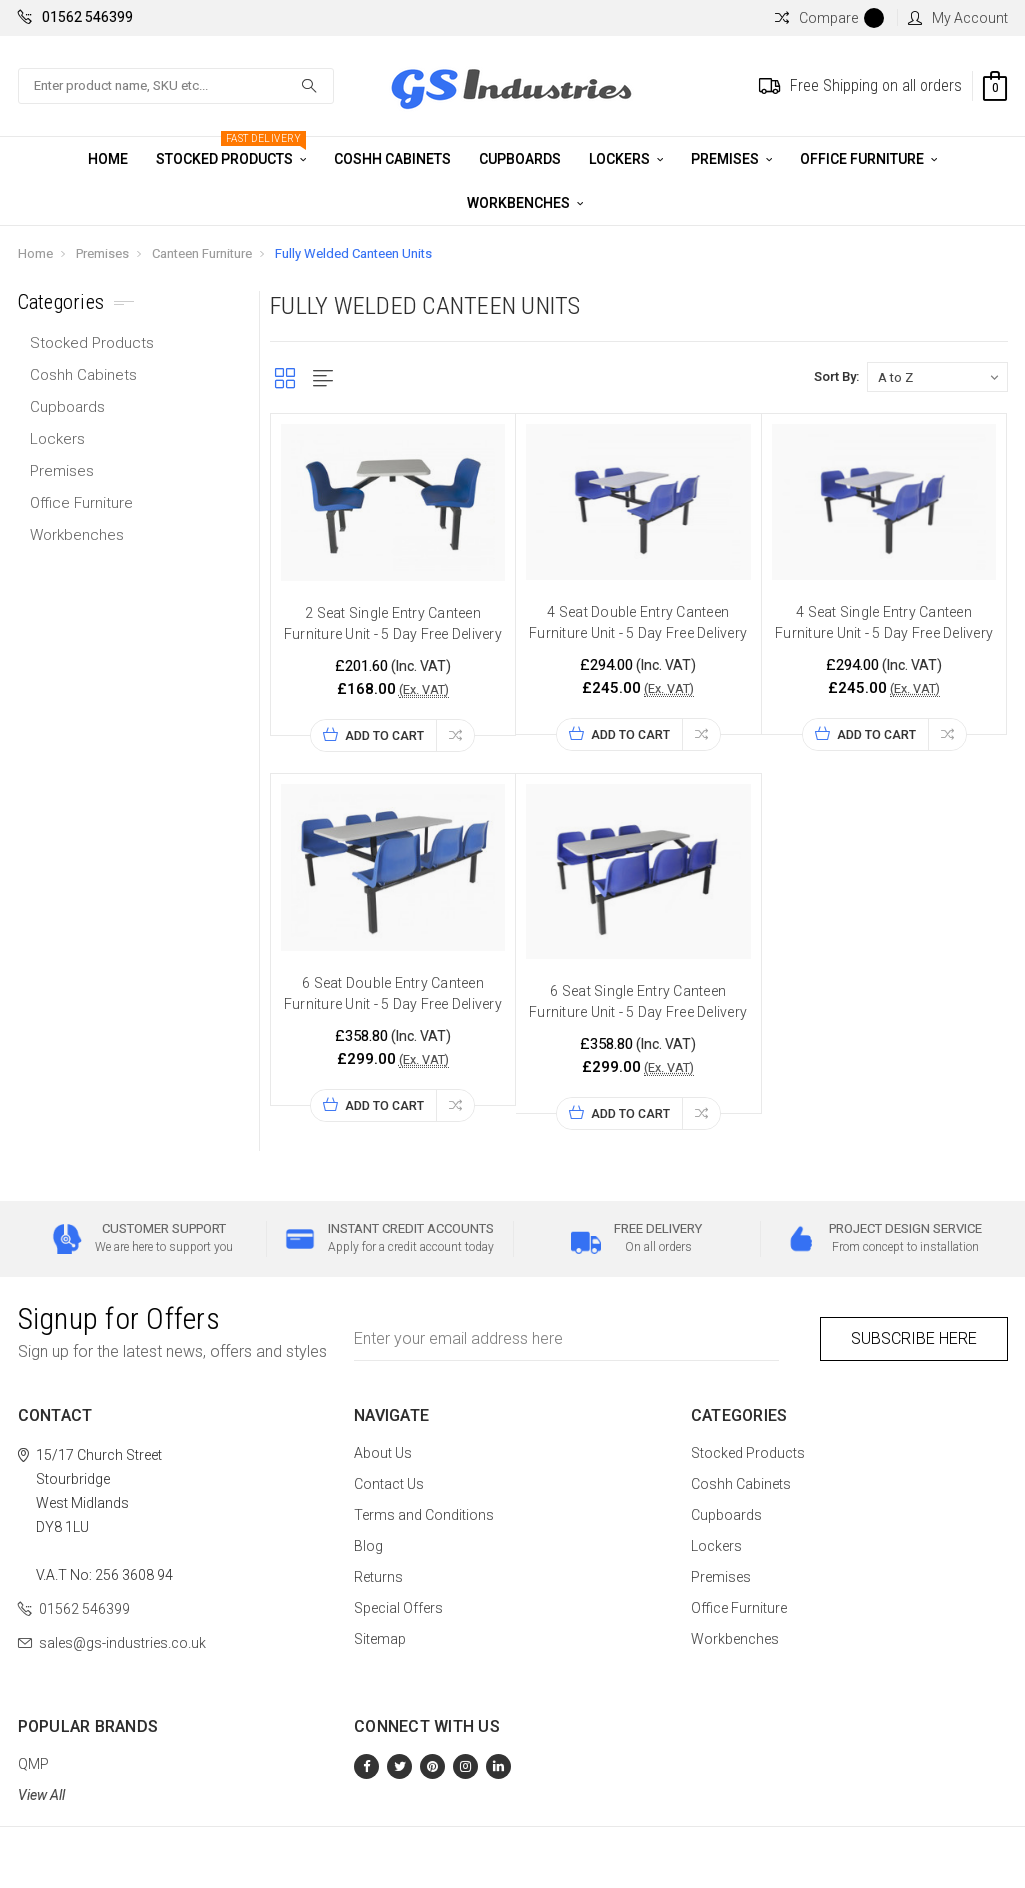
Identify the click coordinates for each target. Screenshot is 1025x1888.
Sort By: (836, 376)
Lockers (626, 159)
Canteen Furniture (202, 253)
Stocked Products (231, 152)
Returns (378, 1577)
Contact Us (389, 1484)
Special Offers (398, 1608)
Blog (368, 1546)
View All (41, 1795)
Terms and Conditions (424, 1515)
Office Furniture (868, 159)
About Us (383, 1453)
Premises (731, 159)
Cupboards (520, 159)
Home (108, 159)
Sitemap (380, 1639)
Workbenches (525, 203)
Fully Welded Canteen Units (353, 253)
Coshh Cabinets (392, 159)
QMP (33, 1764)
